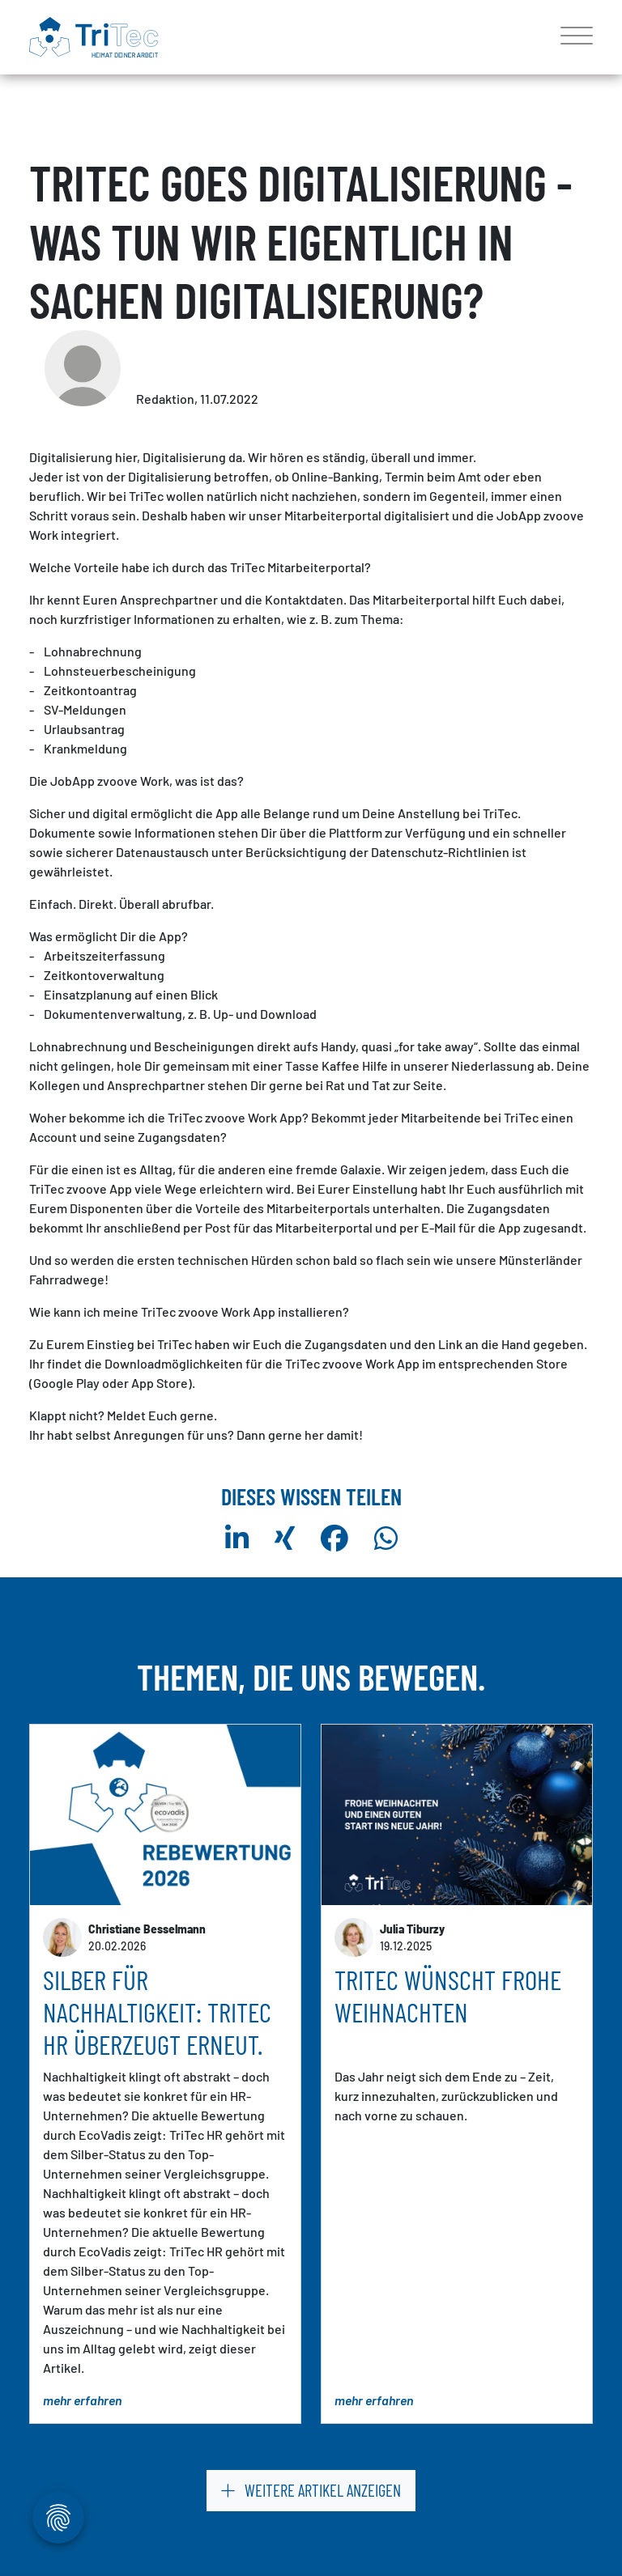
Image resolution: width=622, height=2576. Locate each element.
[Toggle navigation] (570, 37)
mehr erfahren (82, 2400)
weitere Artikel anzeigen (311, 2490)
